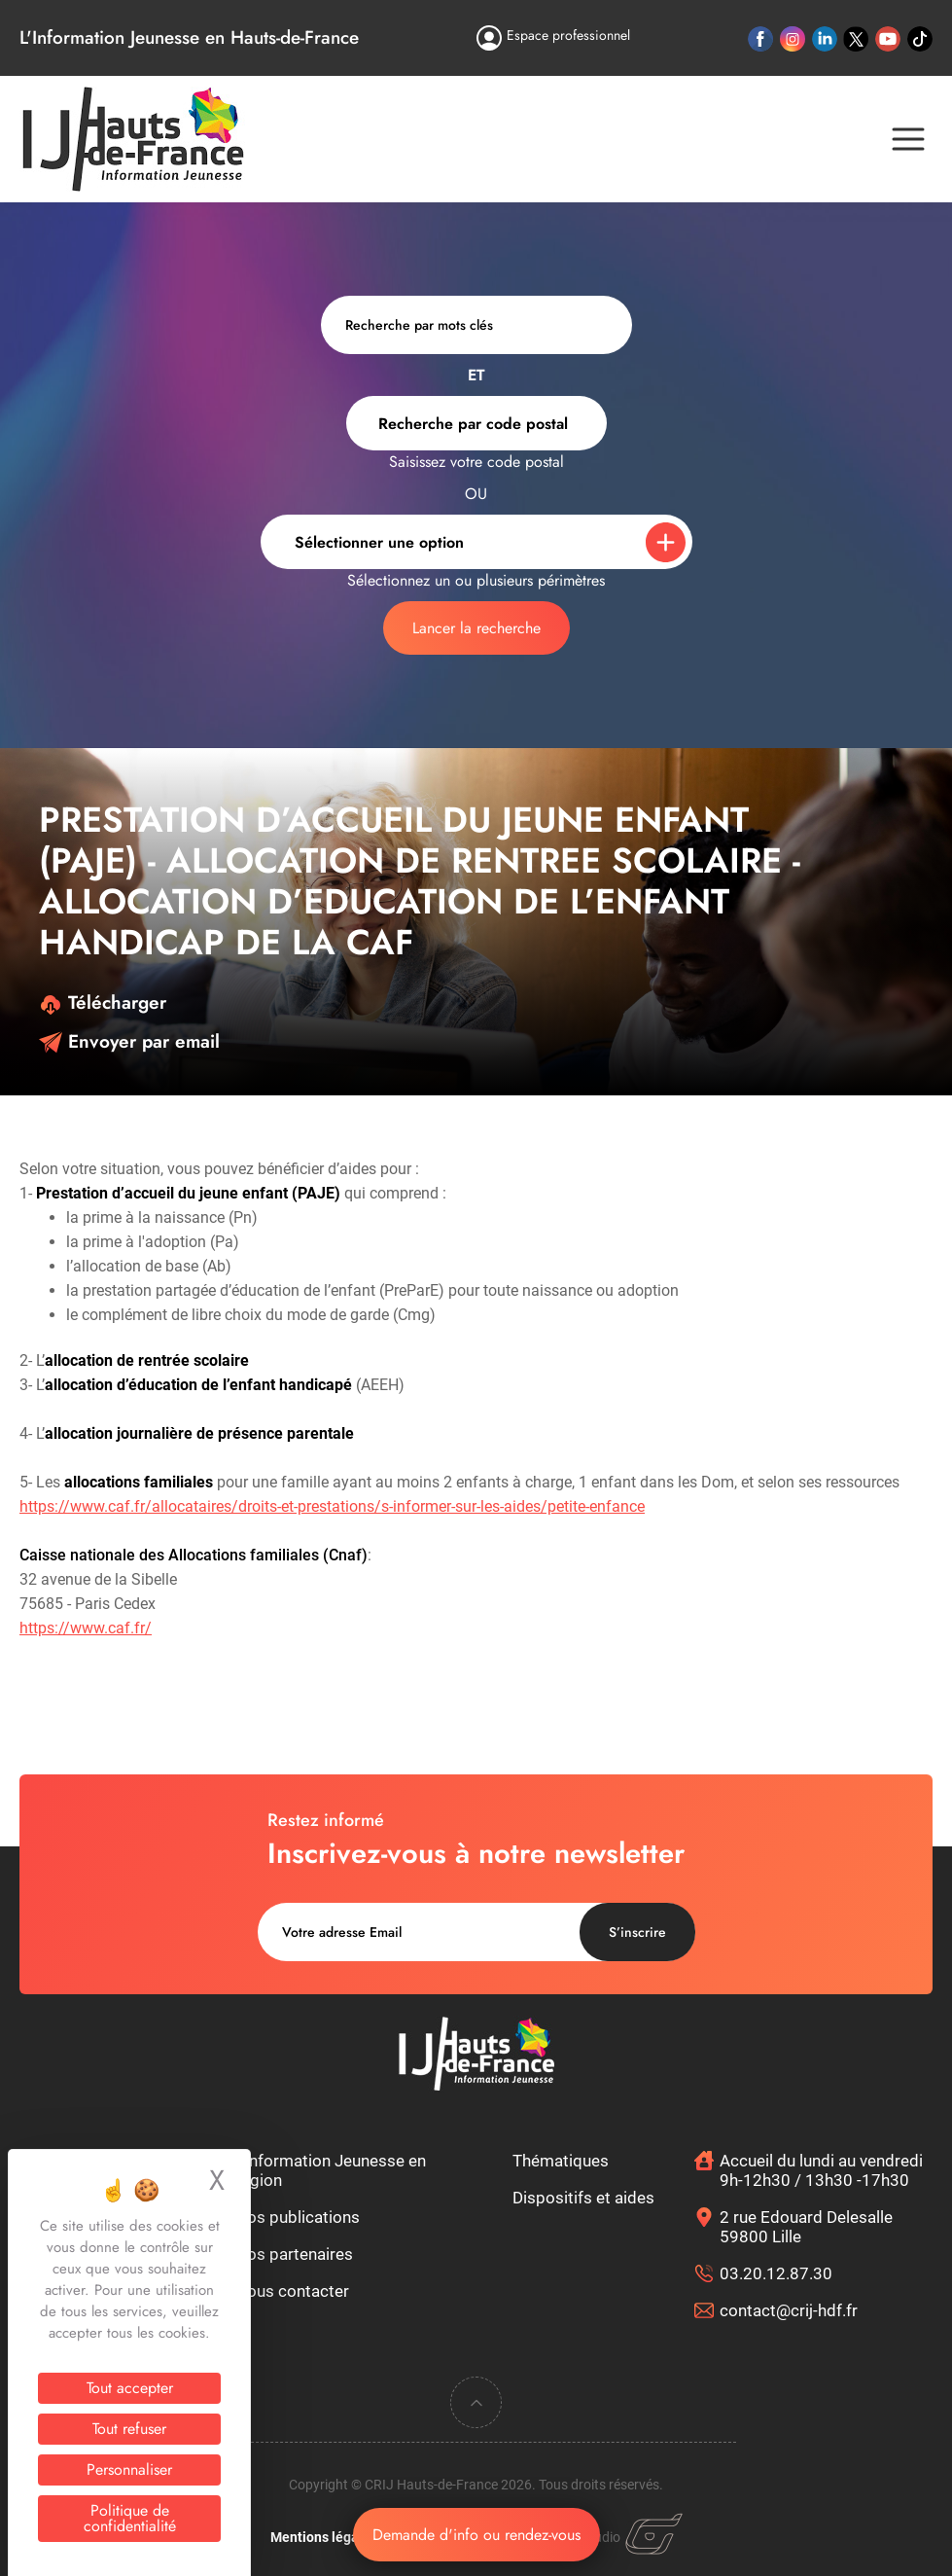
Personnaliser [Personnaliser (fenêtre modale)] (129, 2469)
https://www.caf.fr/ (85, 1628)
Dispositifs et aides (583, 2197)
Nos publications (297, 2217)
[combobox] (476, 423)
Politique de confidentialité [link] (130, 2518)
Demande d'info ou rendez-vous (476, 2534)
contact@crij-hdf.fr (789, 2310)
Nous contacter (292, 2291)
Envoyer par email (129, 1041)
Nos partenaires (294, 2254)
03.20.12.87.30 (776, 2273)
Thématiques (560, 2160)
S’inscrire (637, 1932)
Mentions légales (323, 2537)
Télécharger (102, 1002)
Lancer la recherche (476, 628)
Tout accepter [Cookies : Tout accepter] (130, 2388)
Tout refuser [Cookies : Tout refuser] (129, 2428)
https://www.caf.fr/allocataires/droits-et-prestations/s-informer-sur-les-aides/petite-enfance (332, 1506)
